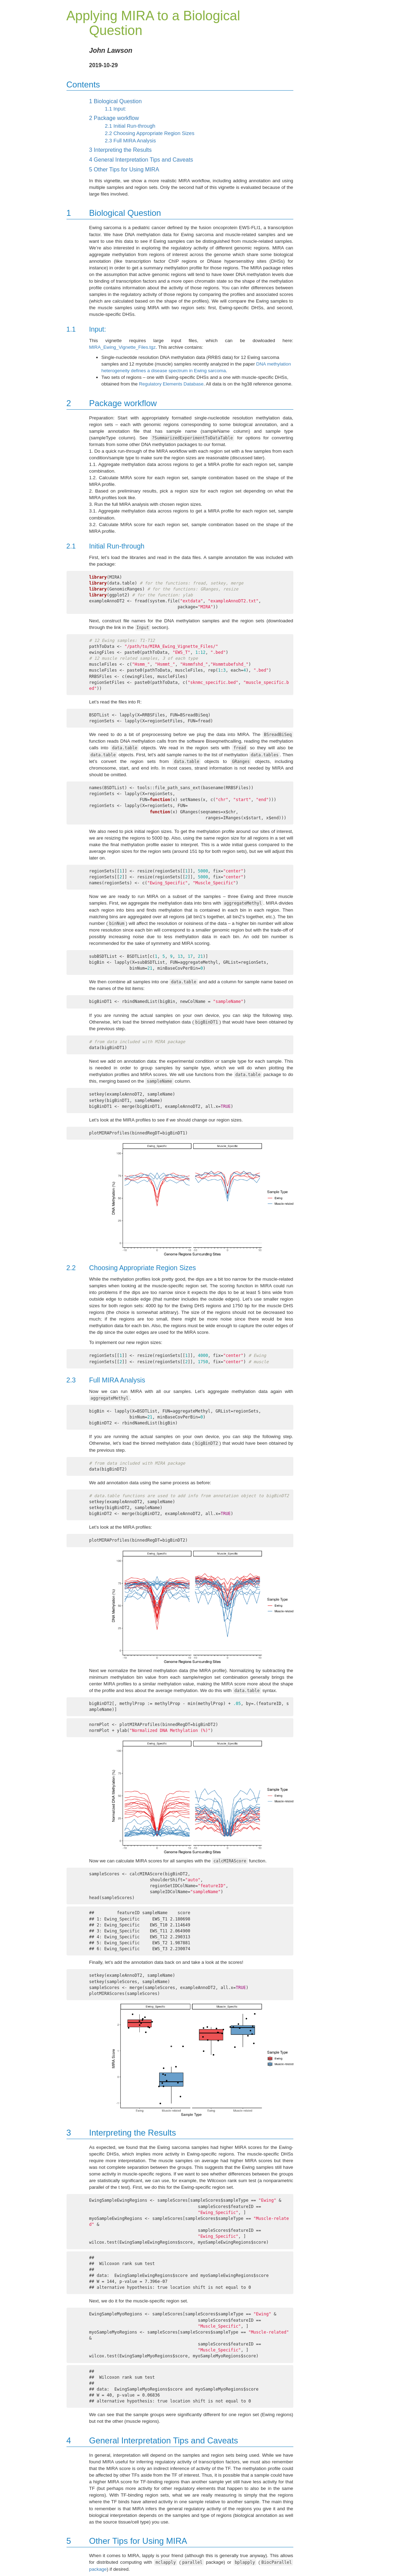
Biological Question (115, 101)
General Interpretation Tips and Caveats (141, 160)
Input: (115, 109)
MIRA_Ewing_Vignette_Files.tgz (122, 347)
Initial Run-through (130, 126)
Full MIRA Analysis (130, 140)
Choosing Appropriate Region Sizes (150, 133)
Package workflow (114, 118)
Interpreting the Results (120, 150)
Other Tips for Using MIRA (124, 169)
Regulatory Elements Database (171, 384)
